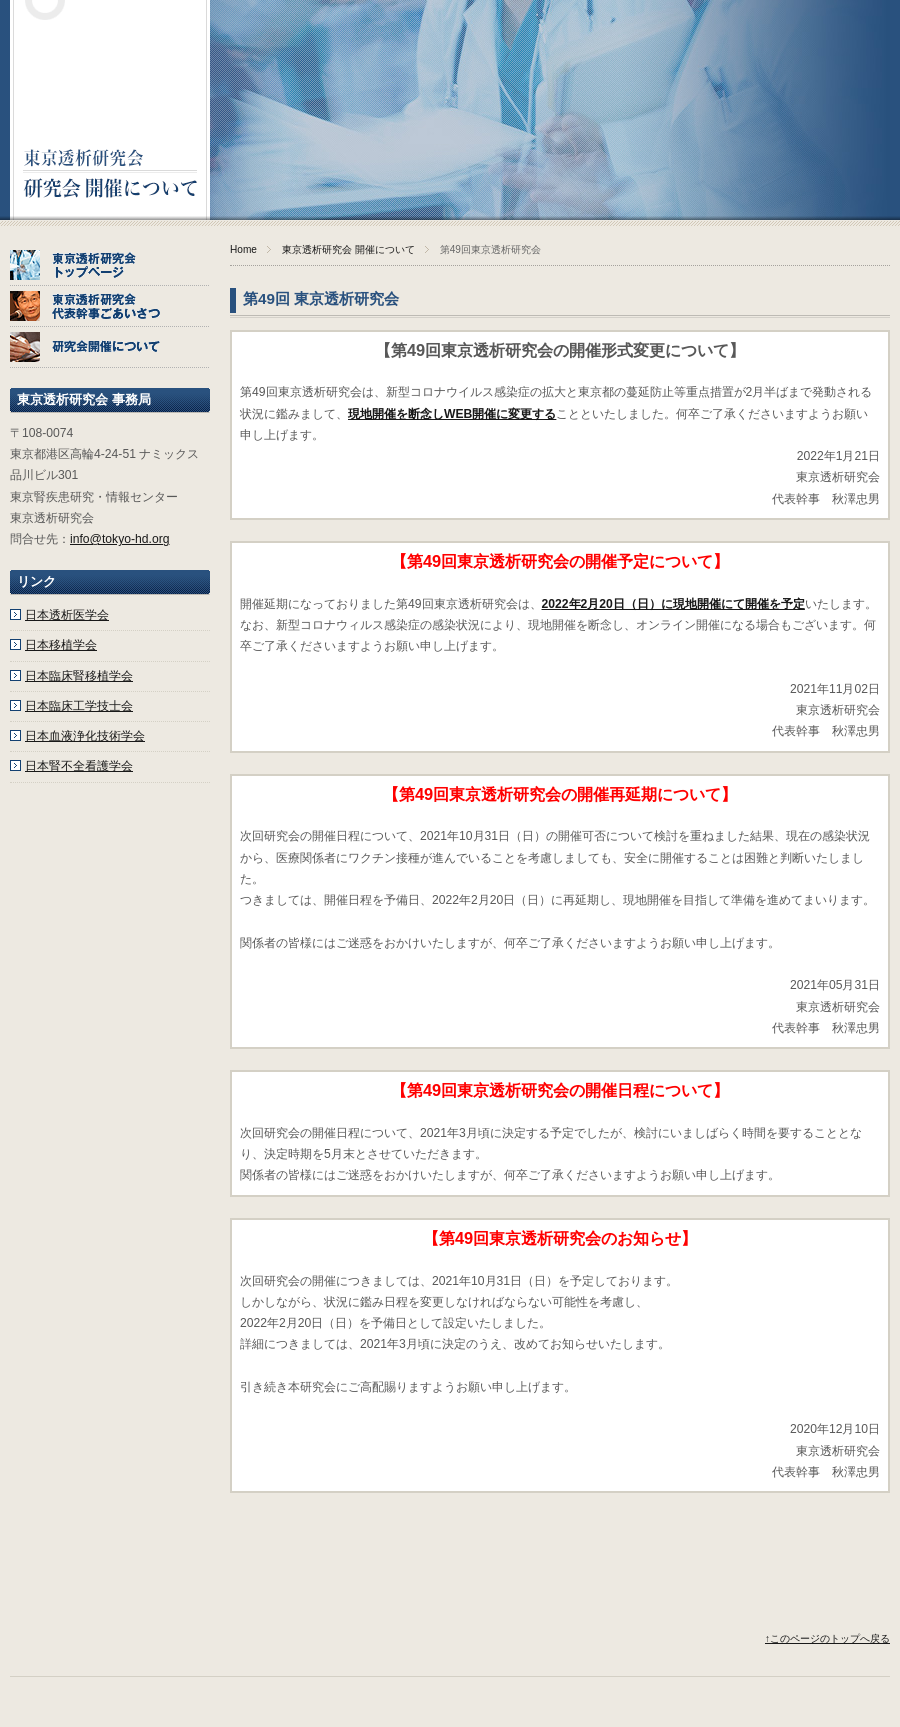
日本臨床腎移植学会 (79, 676)
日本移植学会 (61, 645)
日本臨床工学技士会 (79, 706)
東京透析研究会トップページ (110, 265)
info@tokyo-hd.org (120, 539)
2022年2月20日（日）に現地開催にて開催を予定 (673, 604)
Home (243, 249)
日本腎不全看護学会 (79, 766)
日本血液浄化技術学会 (85, 736)
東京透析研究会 (110, 110)
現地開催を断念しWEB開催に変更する (452, 414)
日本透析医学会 (67, 615)
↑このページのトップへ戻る (827, 1638)
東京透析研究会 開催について (348, 249)
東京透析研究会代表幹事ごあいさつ (110, 306)
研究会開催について (110, 347)
